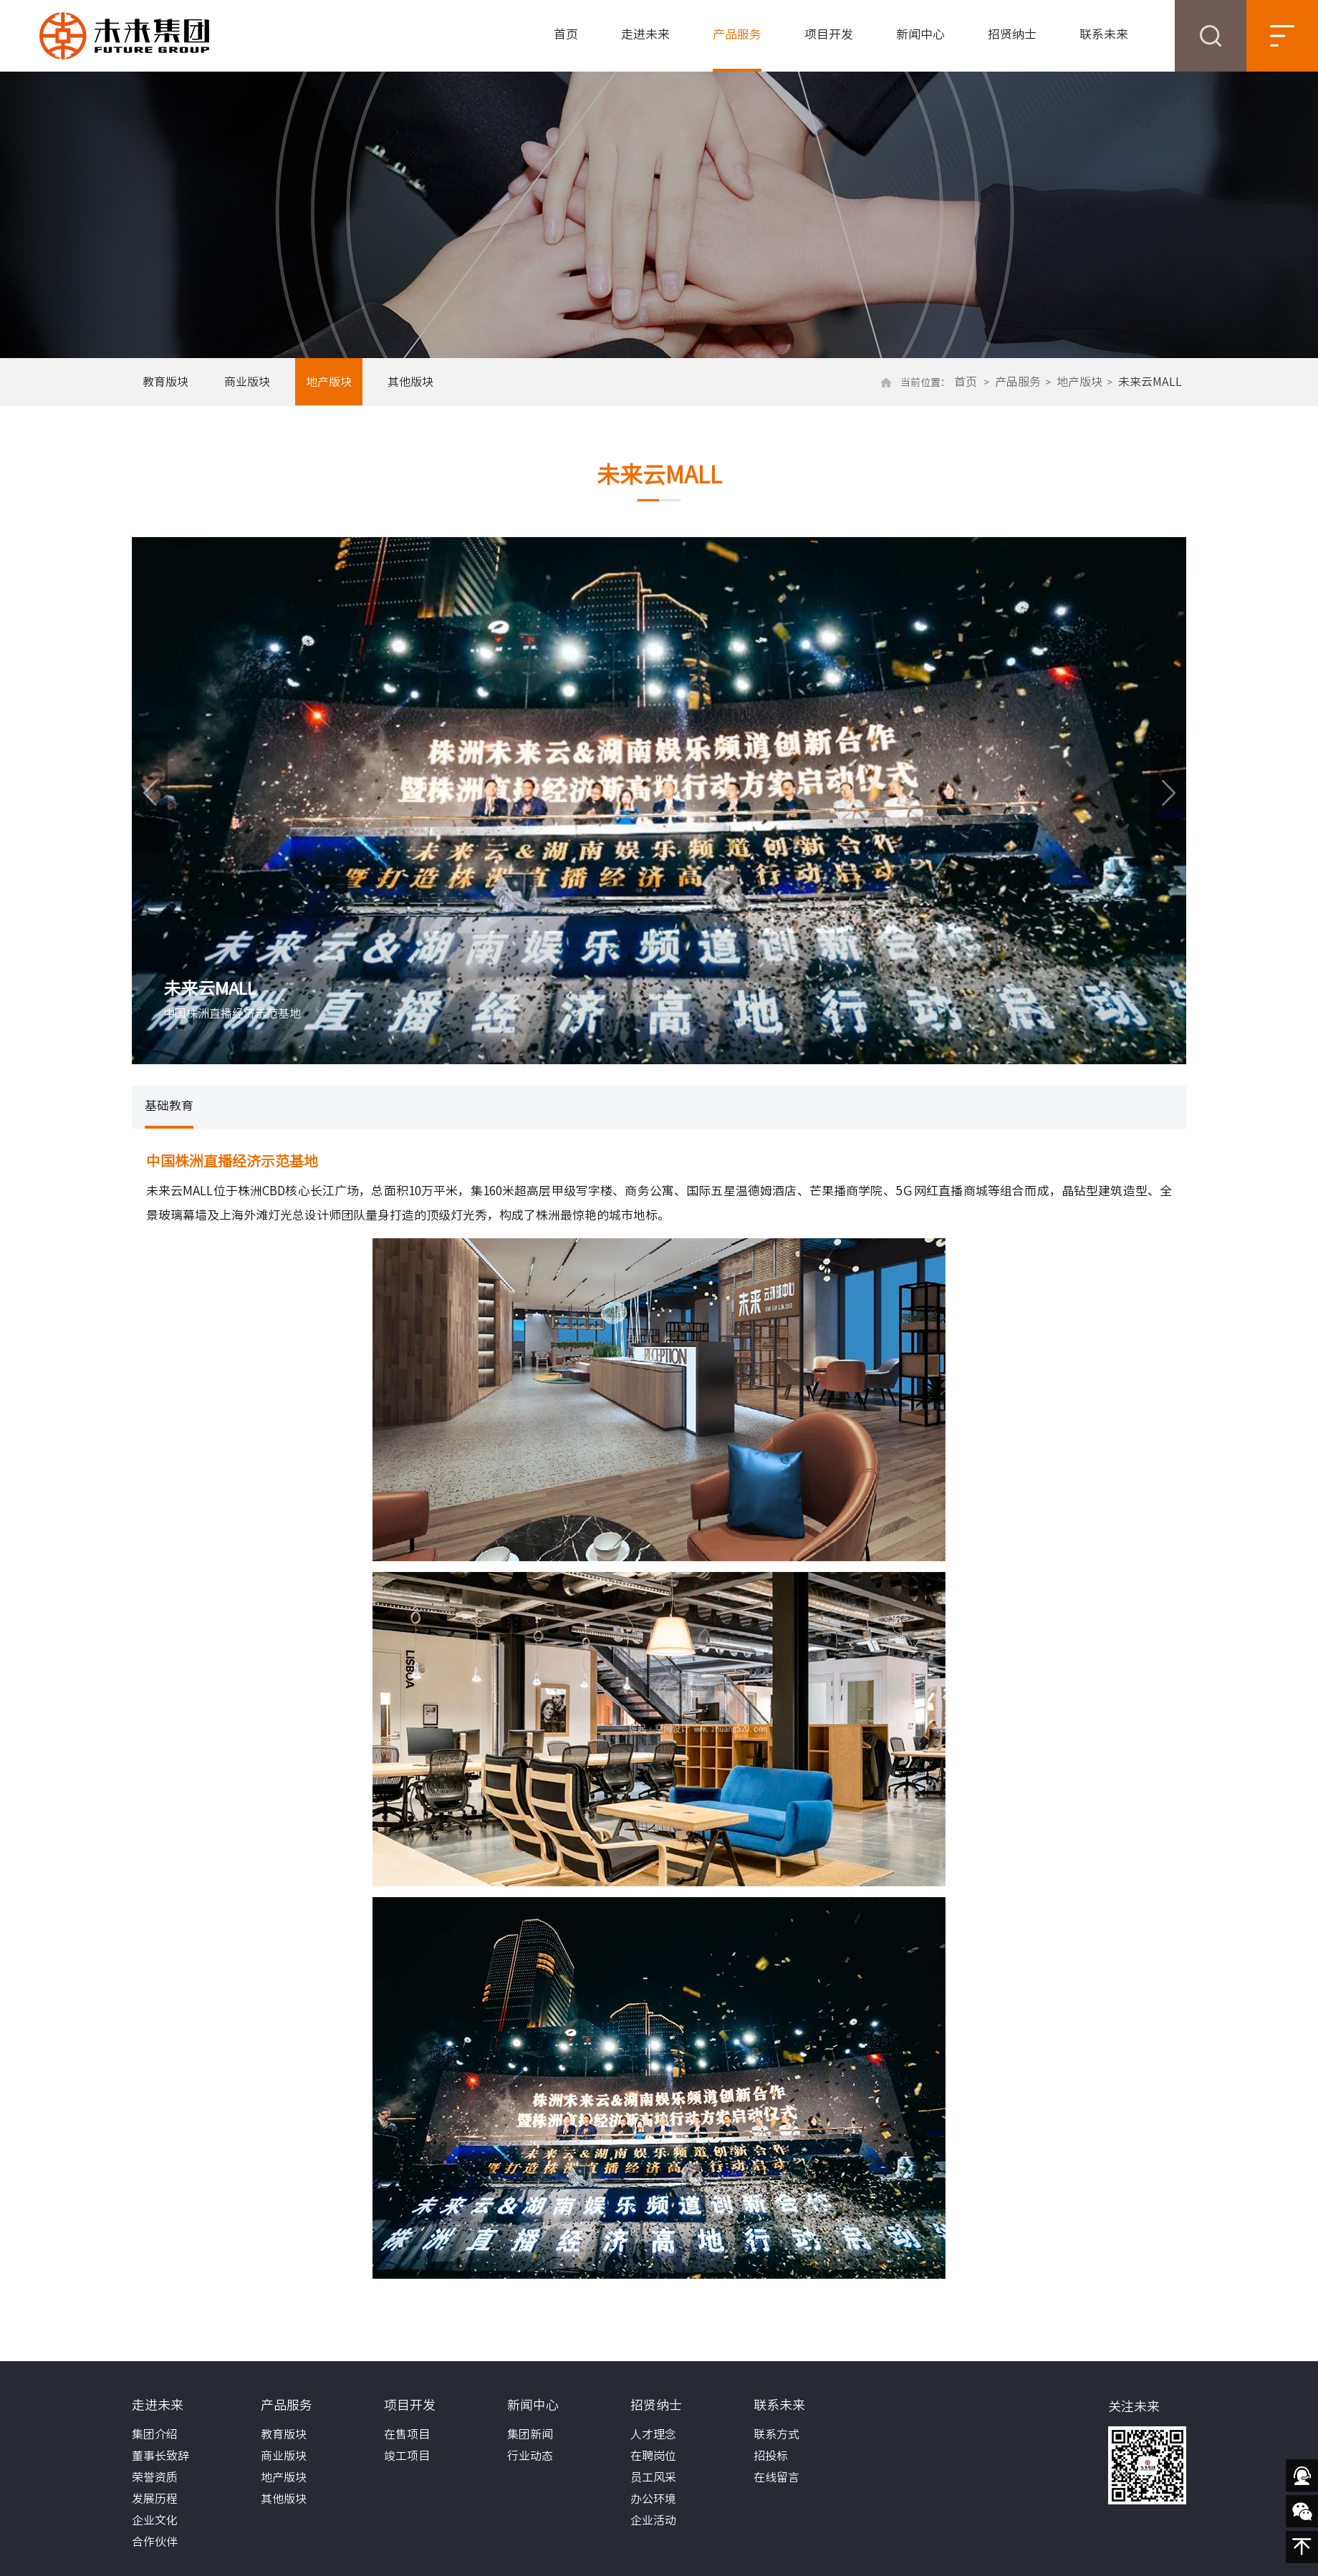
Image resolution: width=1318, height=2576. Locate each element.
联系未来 (1103, 34)
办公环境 (653, 2498)
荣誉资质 (155, 2477)
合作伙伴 (155, 2541)
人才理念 (653, 2434)
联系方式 (776, 2434)
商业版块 (247, 381)
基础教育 (169, 1105)
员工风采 (653, 2477)
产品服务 (737, 34)
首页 (566, 34)
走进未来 (645, 34)
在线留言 (776, 2477)
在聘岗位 (653, 2455)
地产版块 (329, 381)
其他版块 (410, 381)
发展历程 (155, 2498)
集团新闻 (530, 2434)
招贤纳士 (1012, 34)
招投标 (771, 2455)
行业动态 (530, 2455)
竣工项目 (407, 2455)
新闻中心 (920, 34)
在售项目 (407, 2434)
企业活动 (653, 2520)
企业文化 (155, 2520)
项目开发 (828, 34)
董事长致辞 (160, 2455)
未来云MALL (1150, 381)
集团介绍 (155, 2434)
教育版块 (165, 381)
